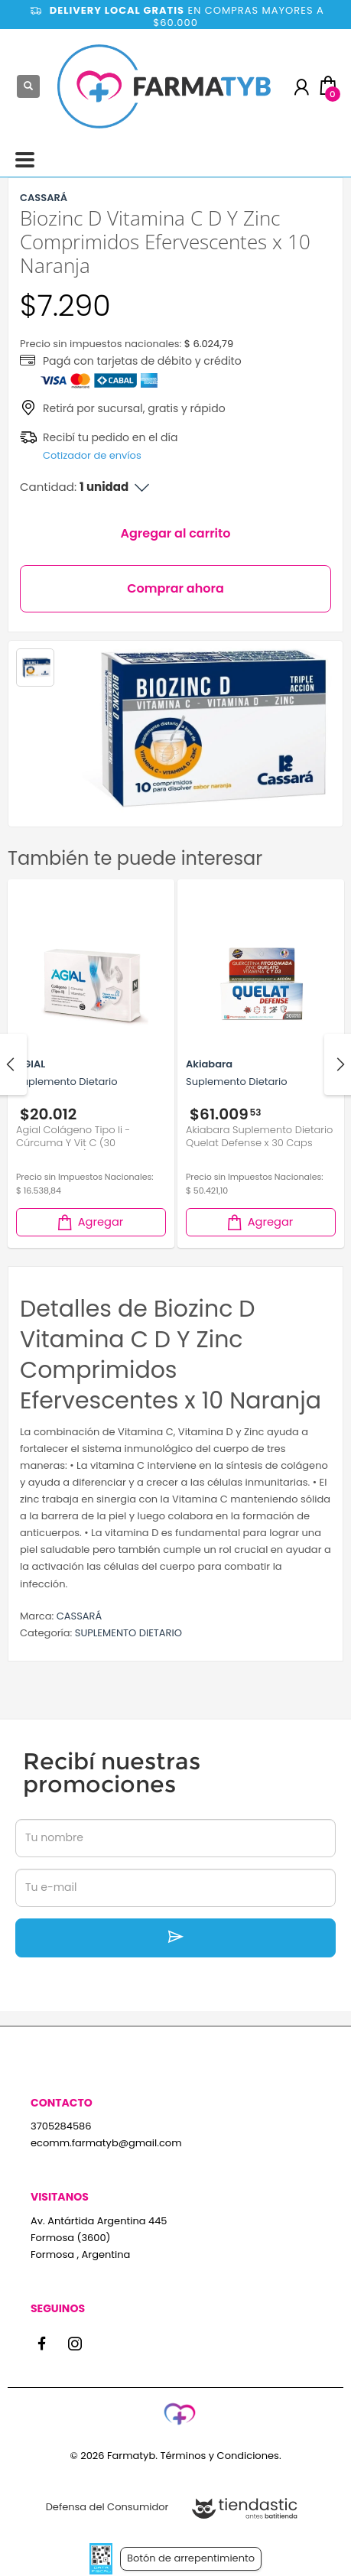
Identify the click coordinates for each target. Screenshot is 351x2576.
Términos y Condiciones (219, 2455)
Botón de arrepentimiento (191, 2558)
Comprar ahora (175, 588)
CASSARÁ (79, 1616)
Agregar (89, 1222)
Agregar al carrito (176, 533)
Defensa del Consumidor (107, 2507)
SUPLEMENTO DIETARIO (128, 1633)
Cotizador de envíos (92, 455)
